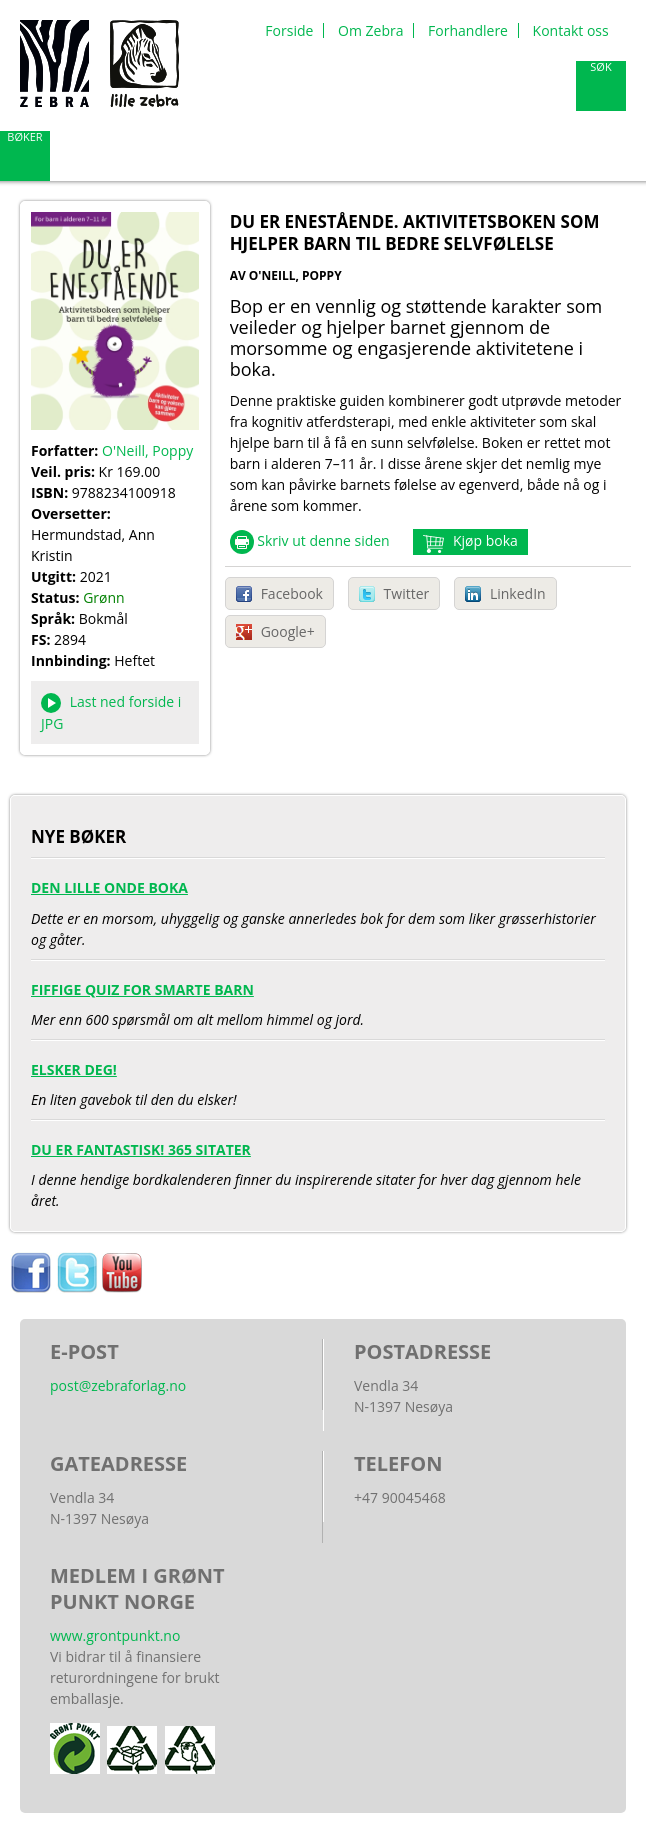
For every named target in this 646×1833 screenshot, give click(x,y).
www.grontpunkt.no (115, 1635)
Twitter (407, 593)
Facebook (292, 593)
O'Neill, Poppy (147, 450)
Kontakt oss (571, 30)
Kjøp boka (483, 540)
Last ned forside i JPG (111, 712)
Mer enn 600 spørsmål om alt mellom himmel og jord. (318, 1000)
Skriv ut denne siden (324, 540)
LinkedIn (518, 593)
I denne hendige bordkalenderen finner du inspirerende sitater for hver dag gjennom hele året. (318, 1170)
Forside (289, 30)
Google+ (288, 631)
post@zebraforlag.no (118, 1385)
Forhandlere (468, 30)
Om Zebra (370, 30)
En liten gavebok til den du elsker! (318, 1080)
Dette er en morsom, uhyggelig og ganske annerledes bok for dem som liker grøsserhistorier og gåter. (318, 908)
